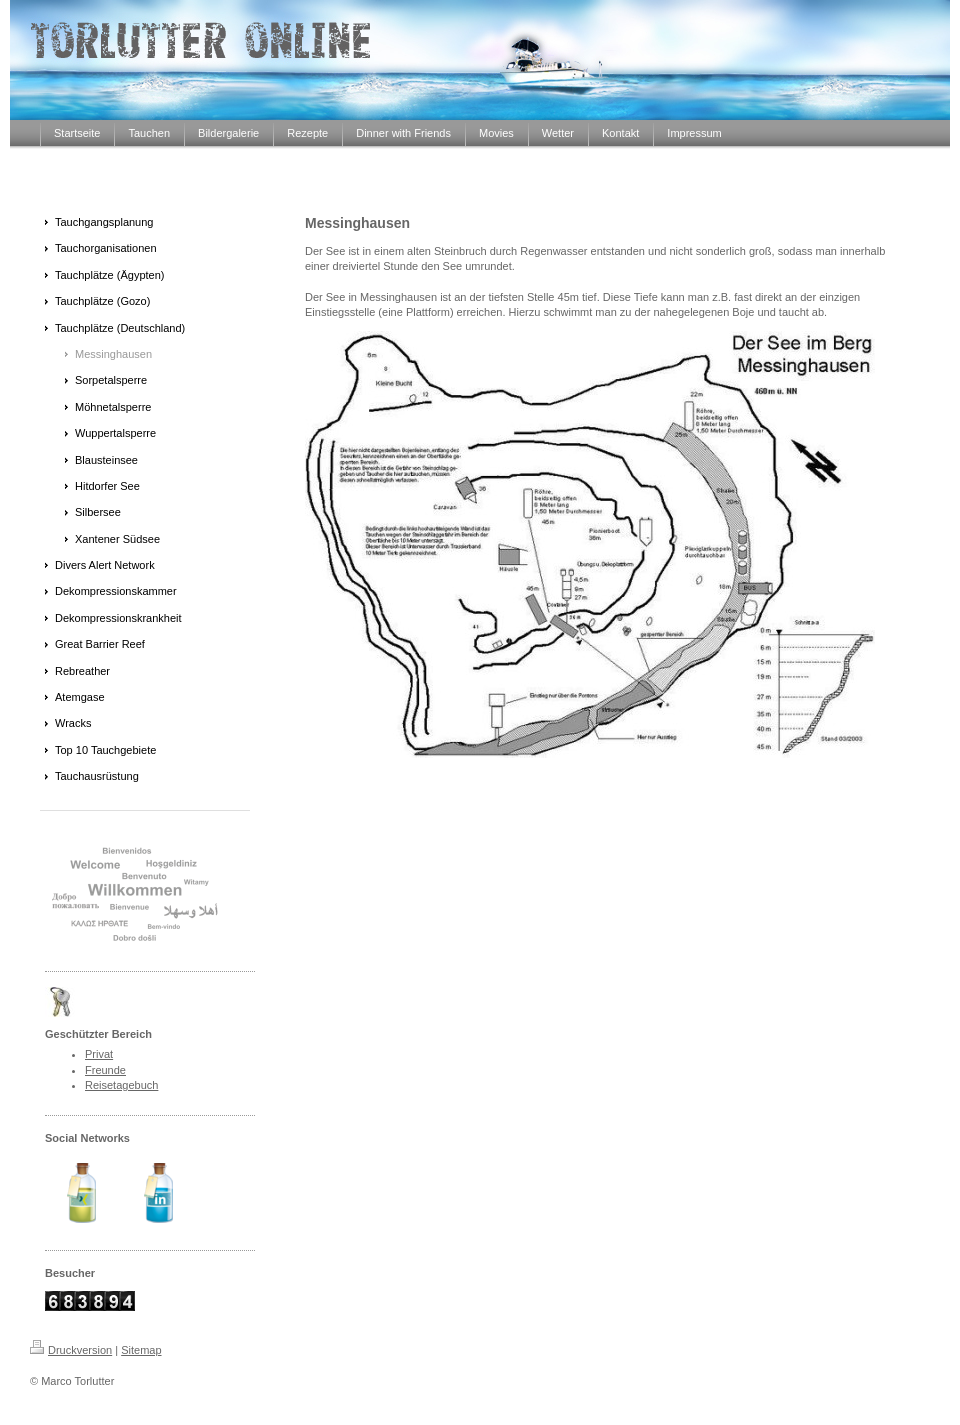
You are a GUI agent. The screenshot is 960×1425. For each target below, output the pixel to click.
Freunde (105, 1070)
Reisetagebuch (121, 1085)
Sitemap (141, 1350)
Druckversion (71, 1350)
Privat (99, 1054)
